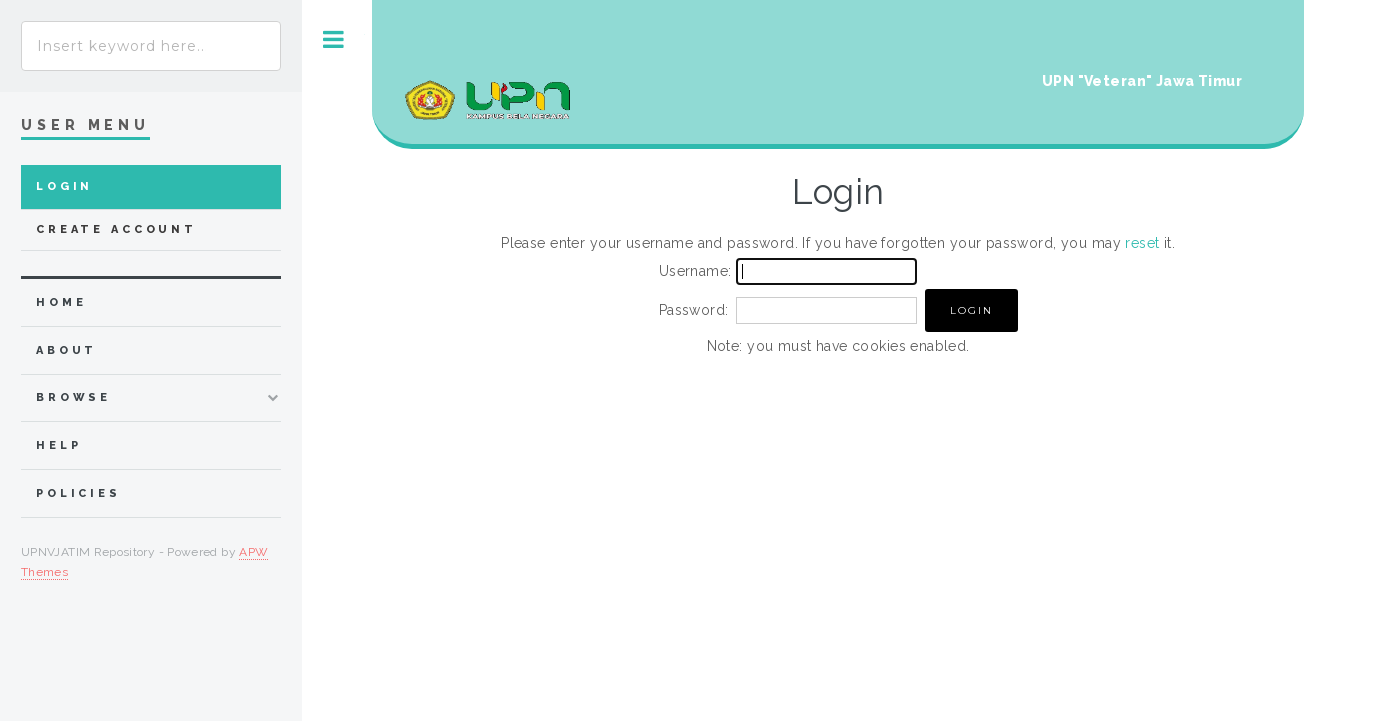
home (61, 302)
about (66, 350)
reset (1142, 243)
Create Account (116, 229)
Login (64, 186)
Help (58, 445)
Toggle (333, 39)
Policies (78, 493)
